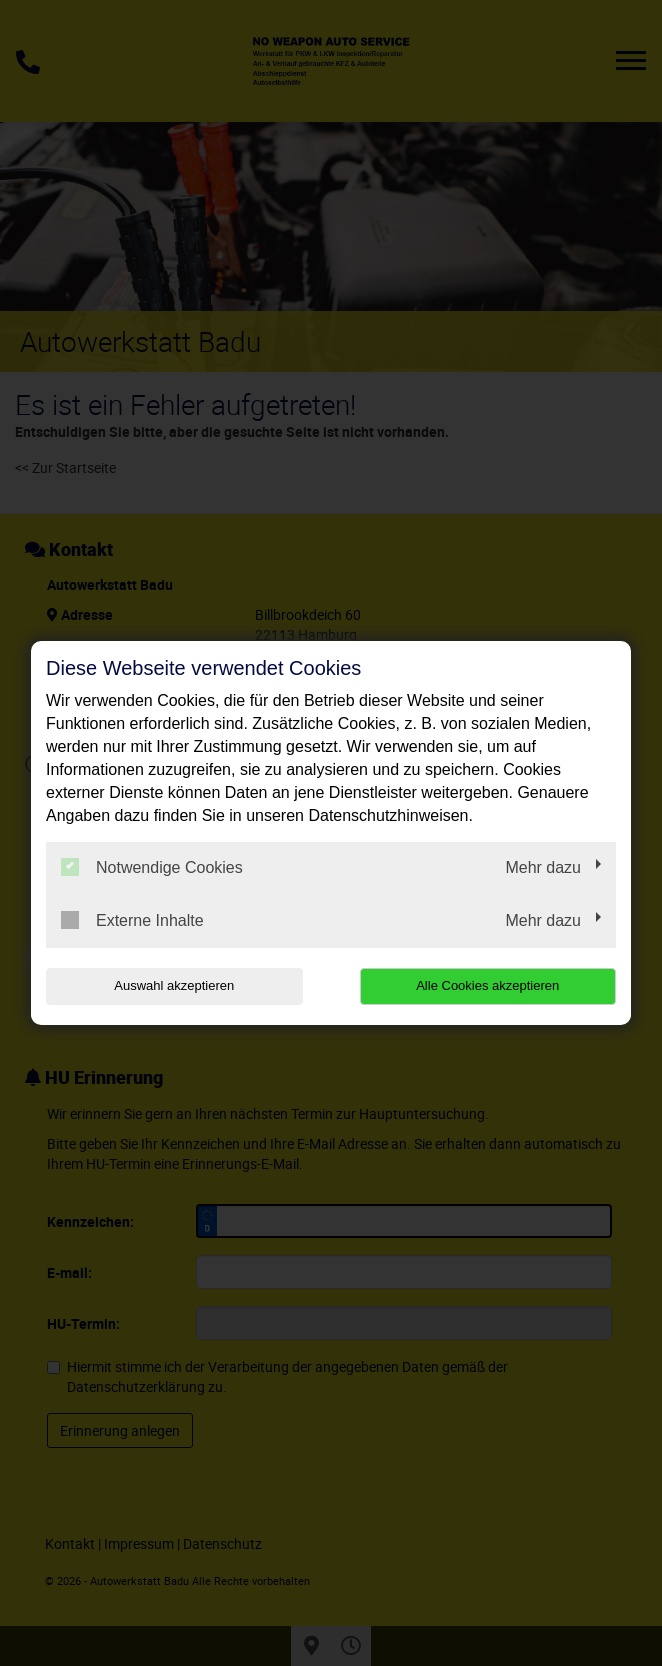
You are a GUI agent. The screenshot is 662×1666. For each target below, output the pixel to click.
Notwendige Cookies (152, 867)
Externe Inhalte (132, 920)
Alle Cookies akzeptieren (487, 985)
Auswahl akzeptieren (174, 985)
